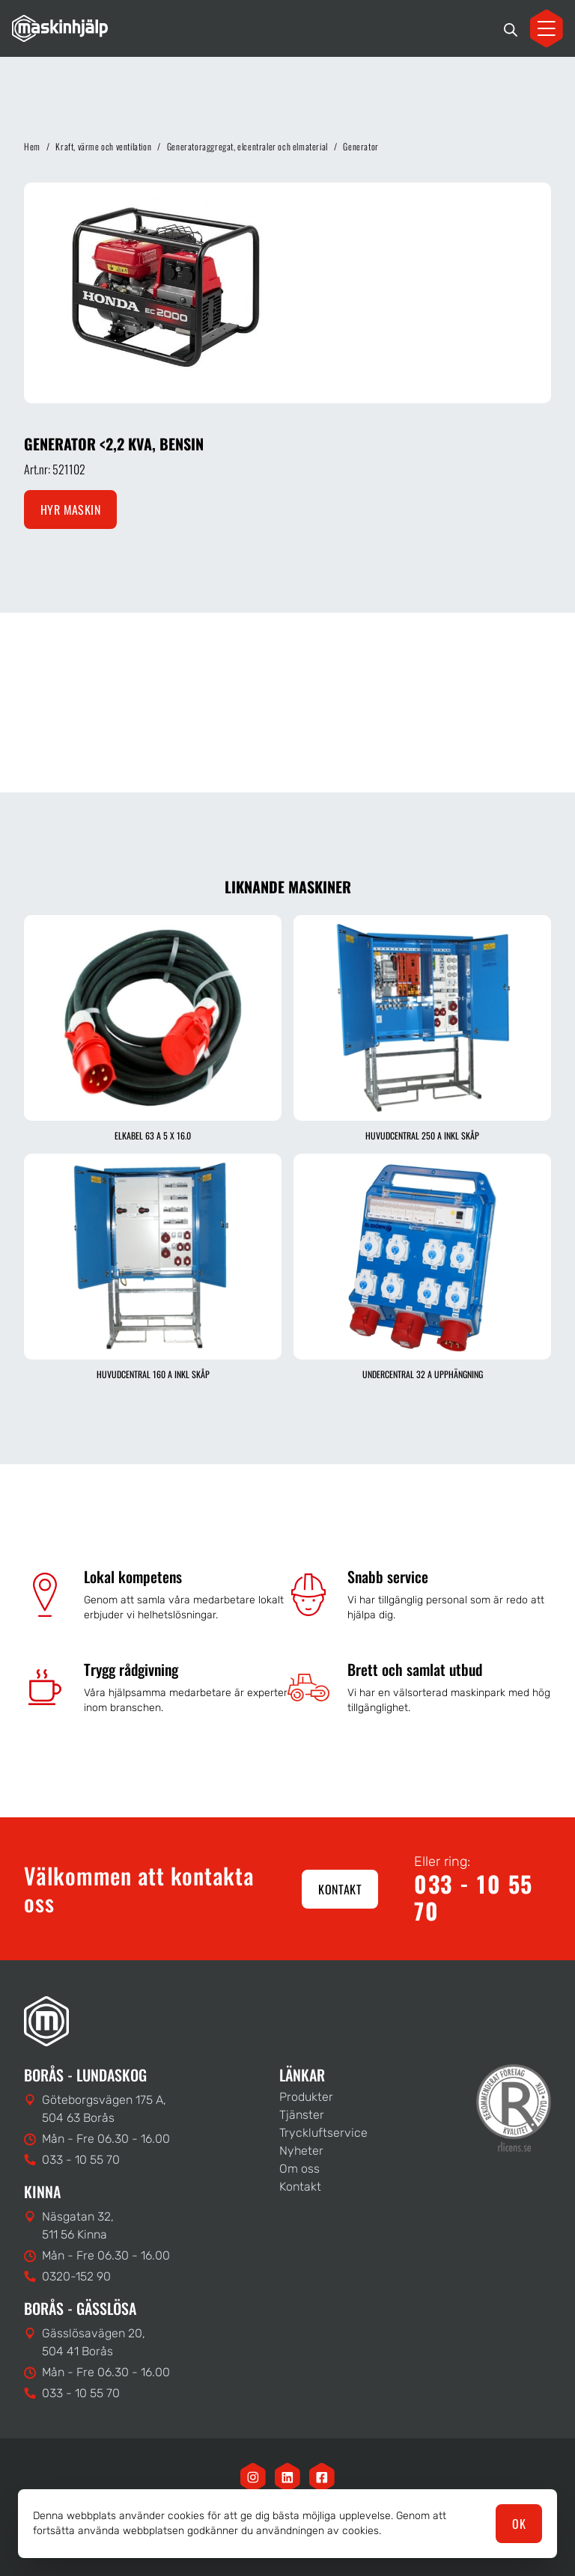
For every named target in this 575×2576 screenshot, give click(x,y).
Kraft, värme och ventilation (103, 146)
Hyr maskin (70, 509)
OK (519, 2524)
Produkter (306, 2097)
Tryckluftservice (323, 2133)
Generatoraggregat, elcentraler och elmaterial (247, 146)
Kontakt (340, 1889)
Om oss (299, 2169)
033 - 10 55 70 (473, 1897)
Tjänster (301, 2115)
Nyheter (301, 2151)
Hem (32, 146)
